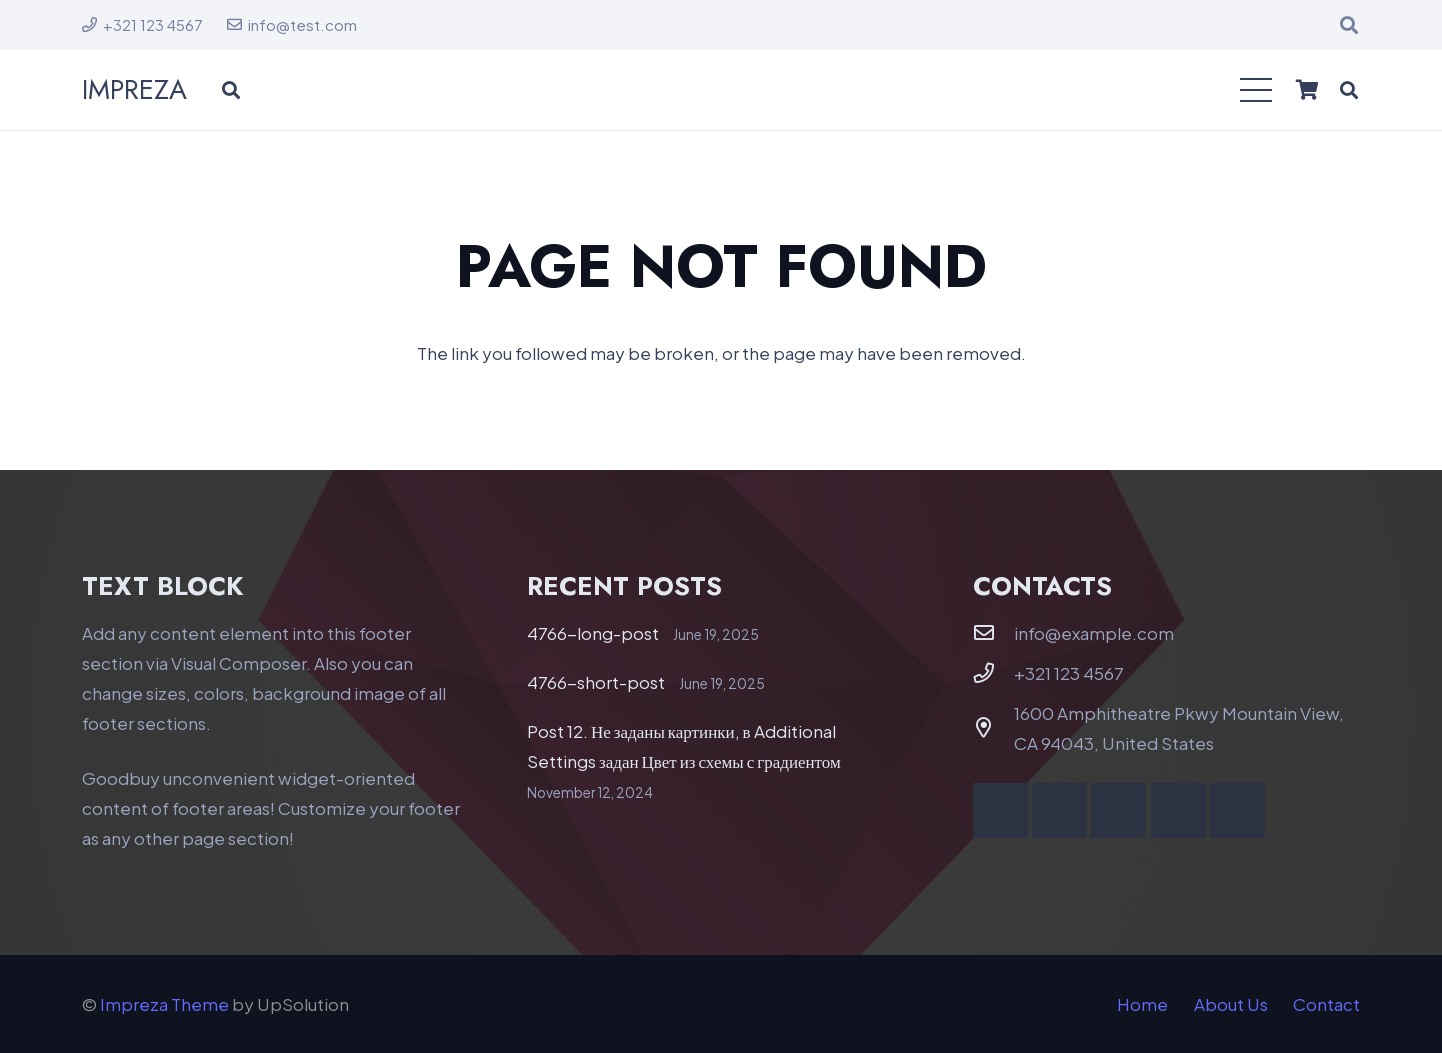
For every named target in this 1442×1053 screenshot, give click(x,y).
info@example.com (1094, 633)
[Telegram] (1237, 810)
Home (1142, 1004)
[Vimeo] (1118, 810)
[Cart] (1307, 90)
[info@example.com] (994, 633)
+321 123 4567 (1069, 673)
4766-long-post (593, 633)
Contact (1326, 1004)
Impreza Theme (164, 1004)
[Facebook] (1000, 810)
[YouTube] (1059, 810)
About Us (1231, 1004)
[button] (1349, 25)
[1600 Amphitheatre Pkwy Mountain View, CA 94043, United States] (994, 728)
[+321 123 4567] (994, 673)
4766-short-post (596, 682)
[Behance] (1178, 810)
